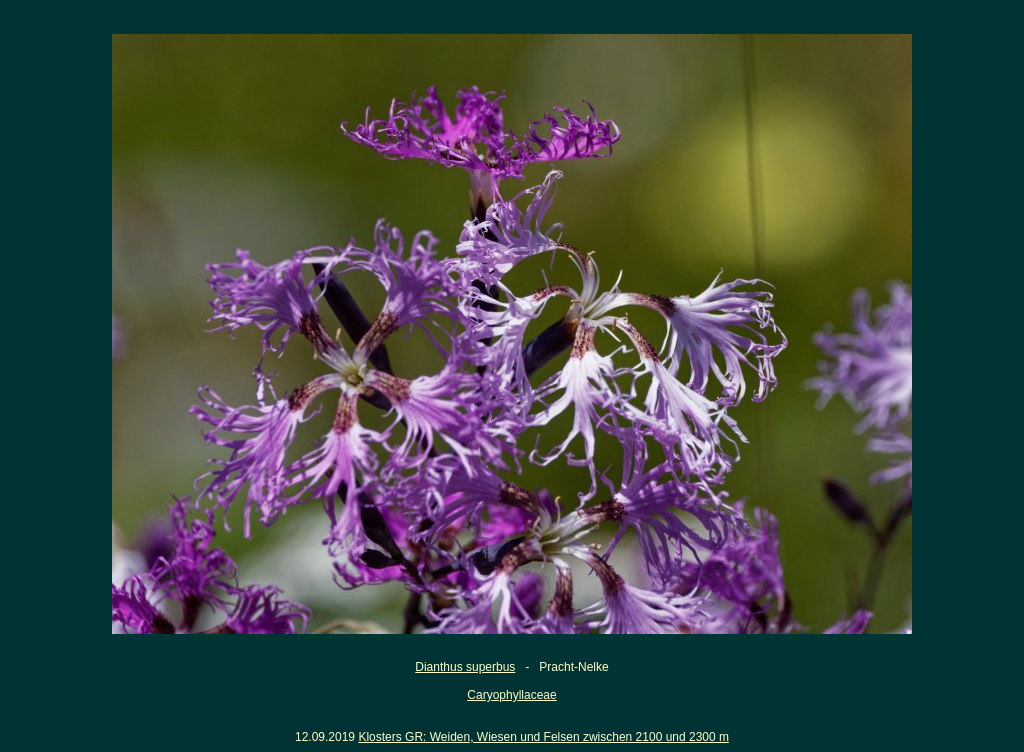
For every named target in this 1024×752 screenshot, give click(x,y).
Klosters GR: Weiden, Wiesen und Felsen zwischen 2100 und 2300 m (543, 737)
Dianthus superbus (465, 667)
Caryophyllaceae (511, 695)
